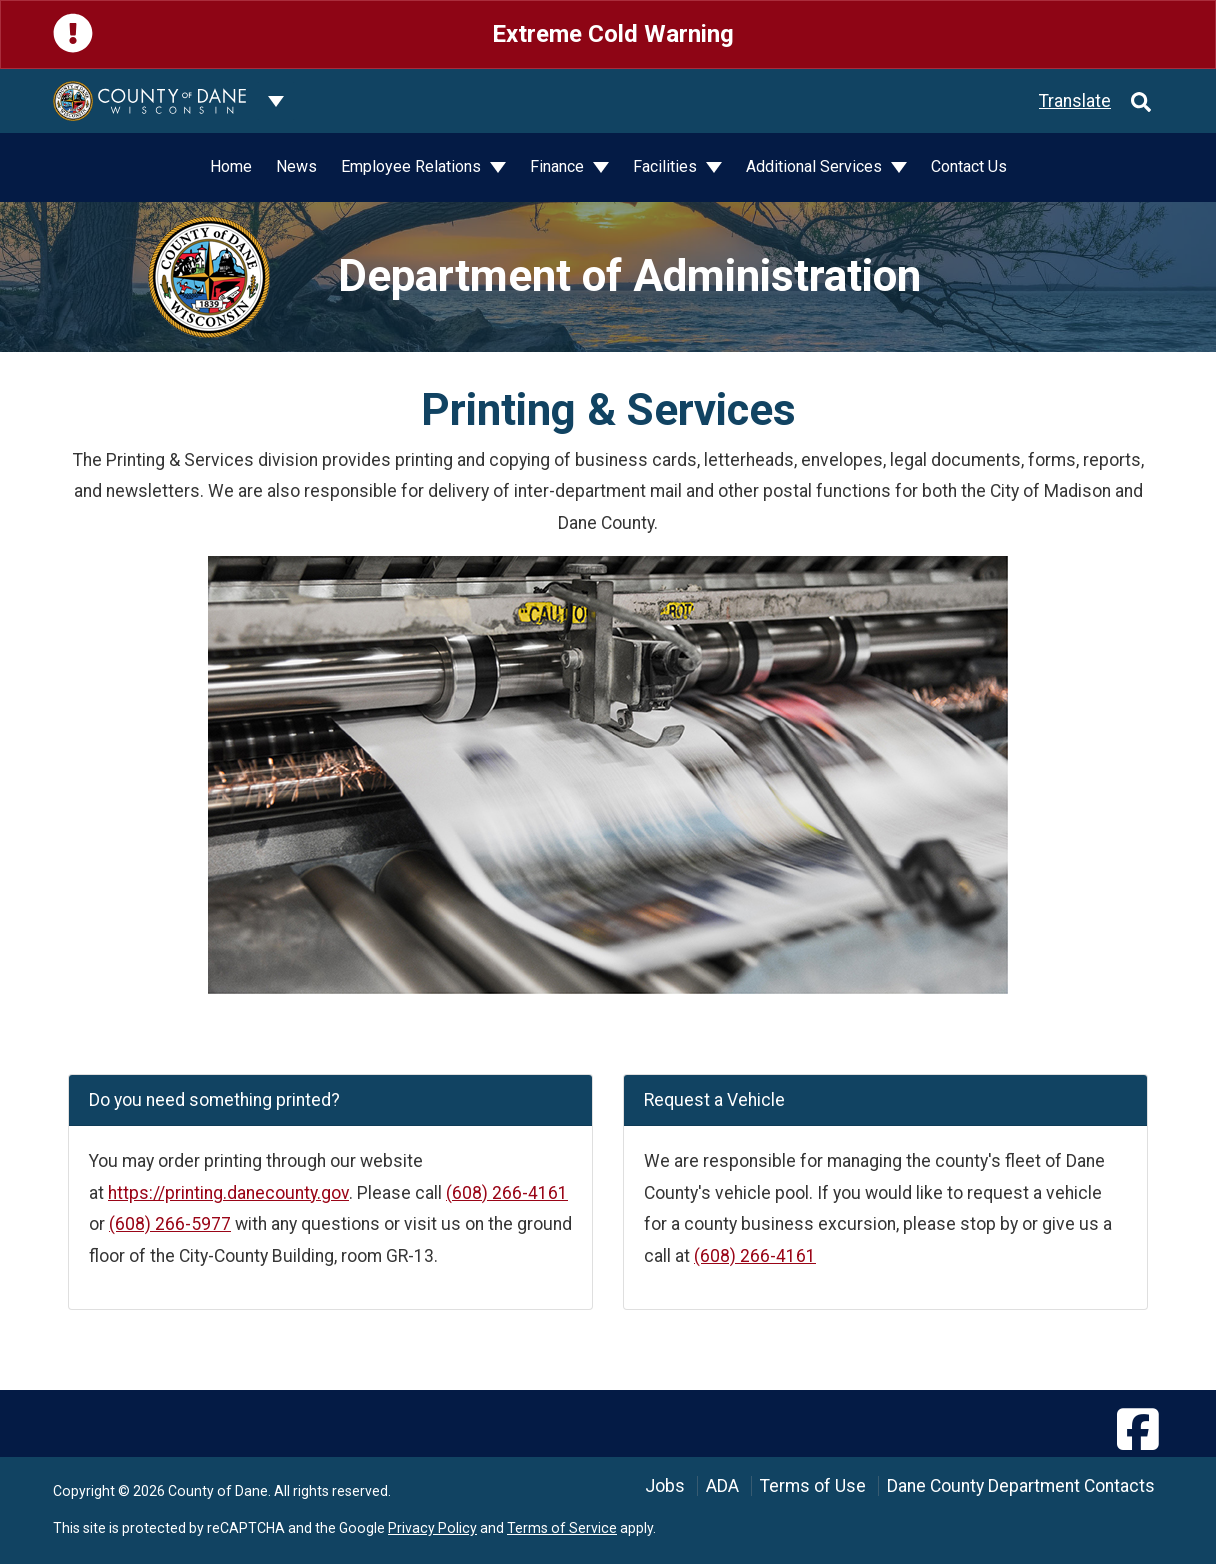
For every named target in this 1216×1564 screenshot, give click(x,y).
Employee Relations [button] (413, 166)
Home (231, 166)
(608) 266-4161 (507, 1193)
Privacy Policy (432, 1528)
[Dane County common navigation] (276, 101)
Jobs (665, 1486)
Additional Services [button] (816, 166)
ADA (722, 1486)
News (296, 166)
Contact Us (969, 166)
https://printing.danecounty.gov (228, 1193)
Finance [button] (559, 166)
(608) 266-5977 (170, 1224)
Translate (1075, 101)
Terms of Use (813, 1486)
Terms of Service (562, 1528)
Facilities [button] (667, 166)
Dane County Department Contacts (1021, 1486)
